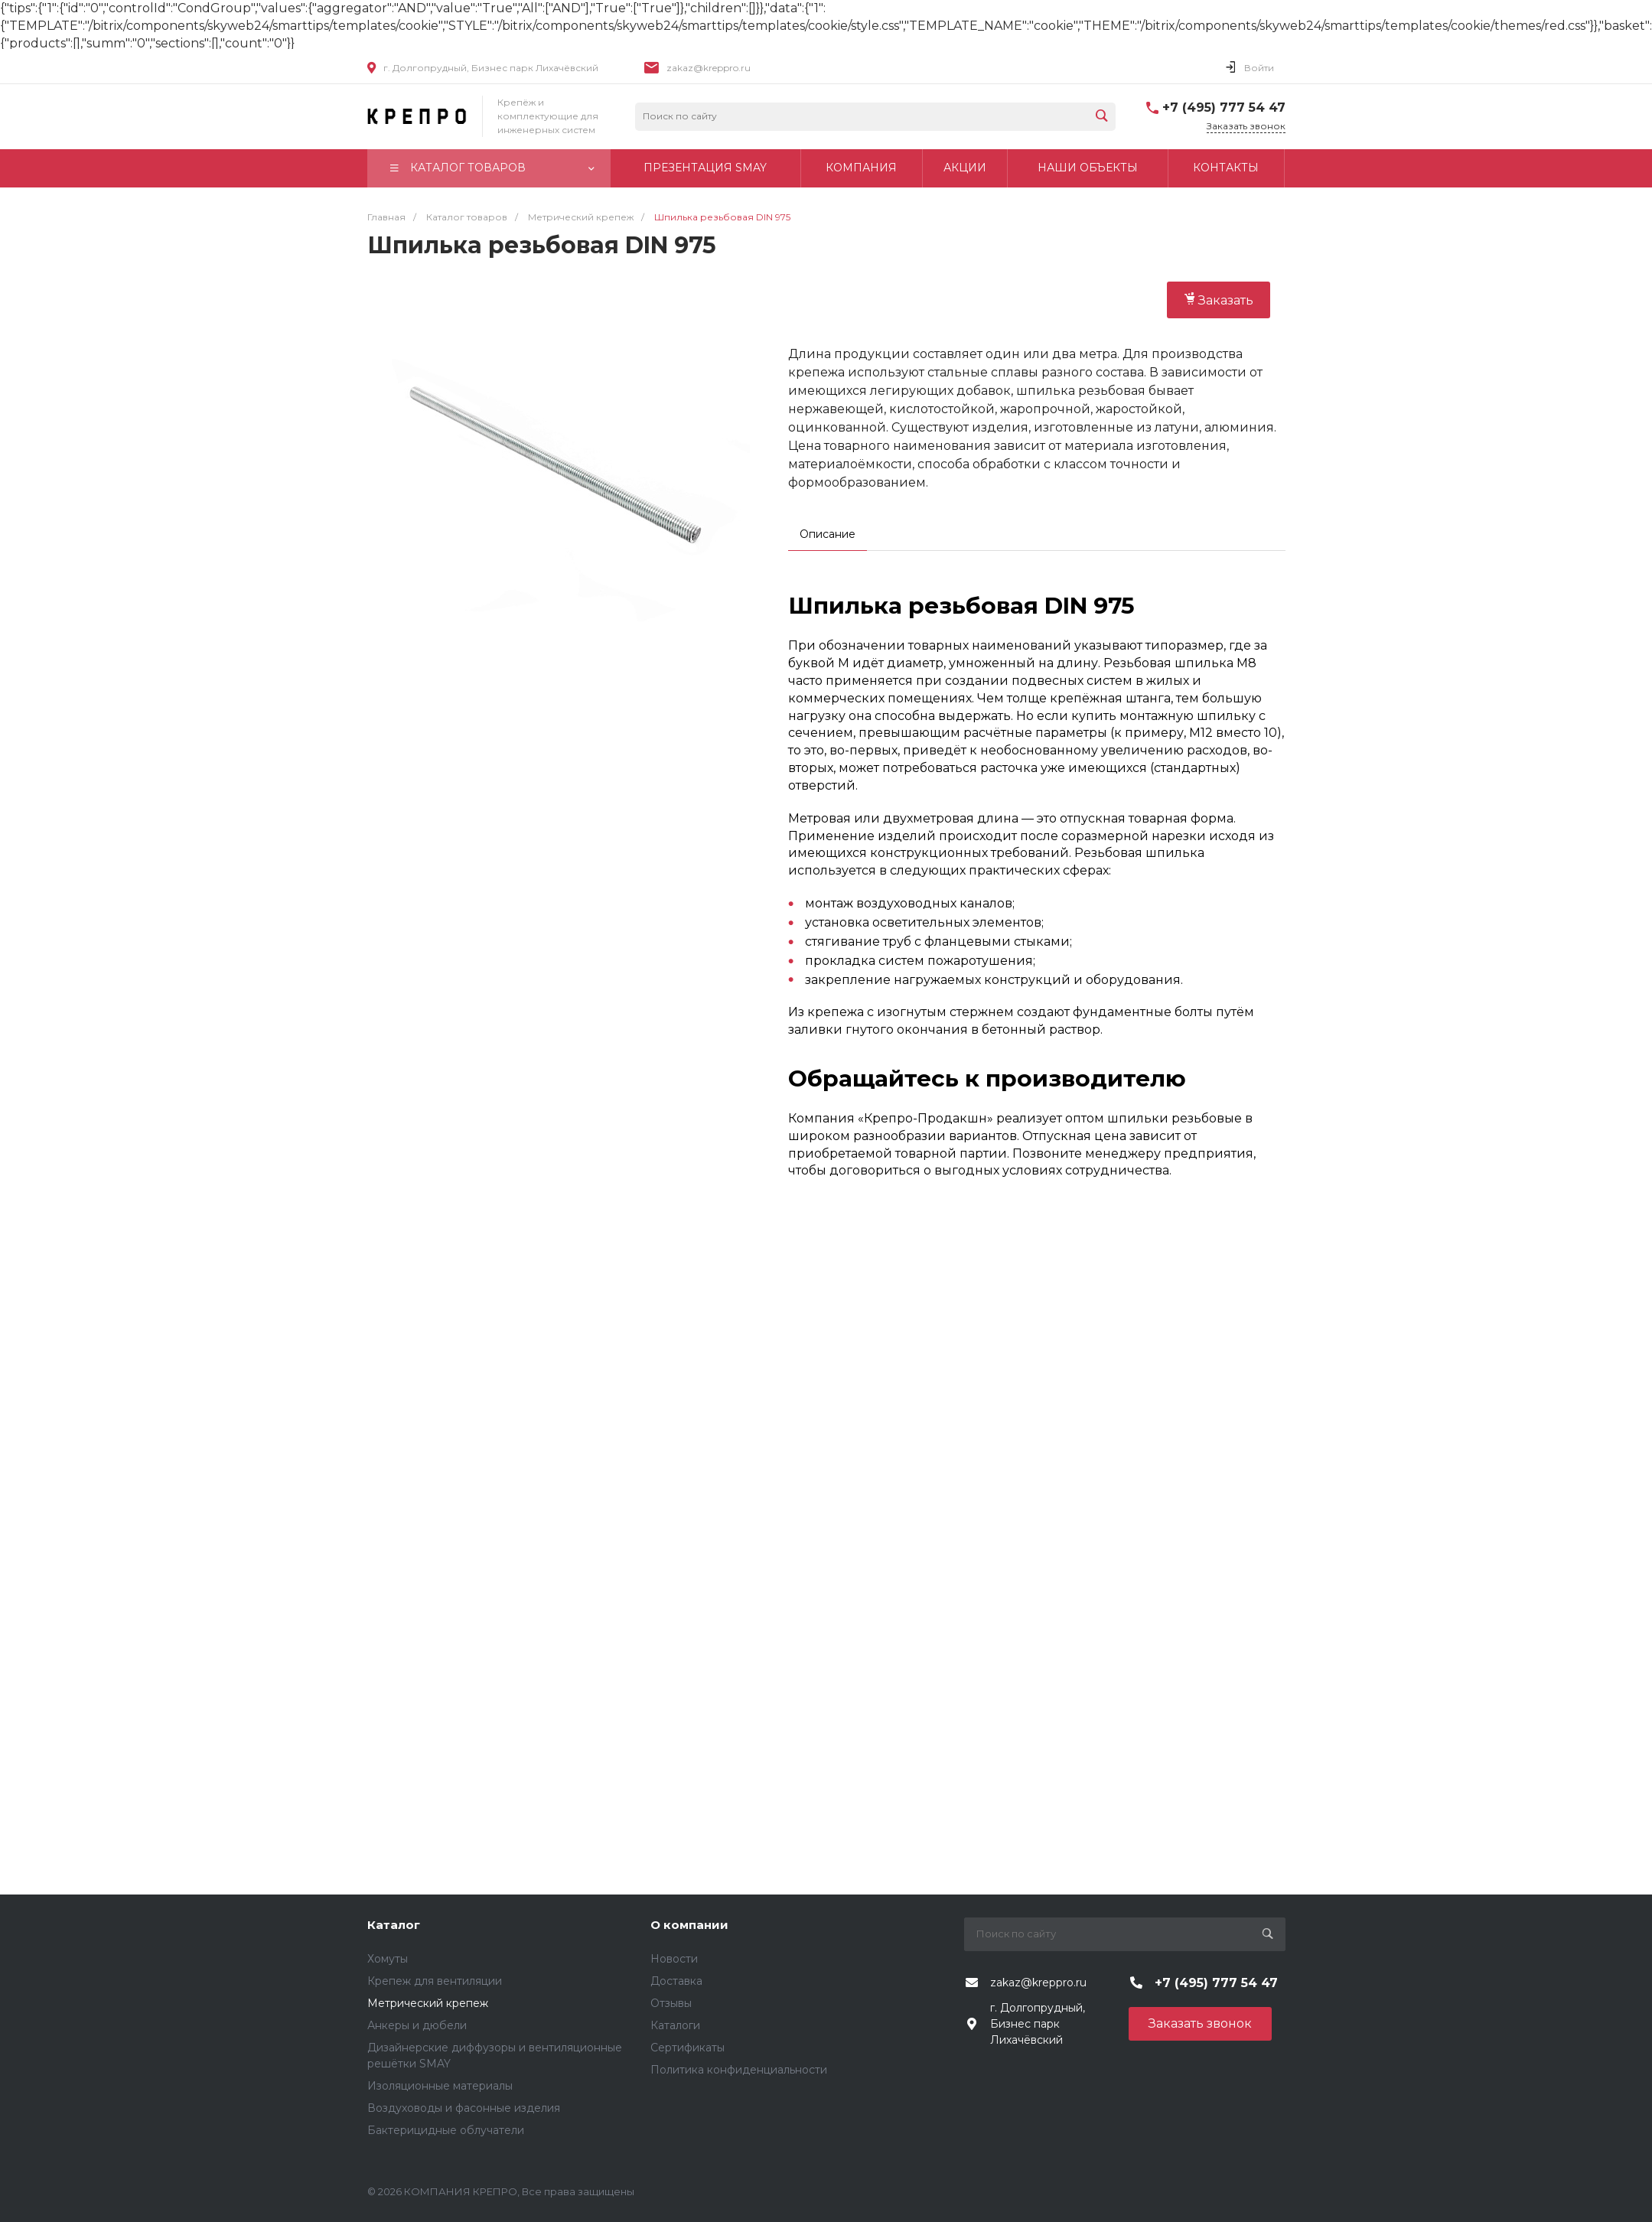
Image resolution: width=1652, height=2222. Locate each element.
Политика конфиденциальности (738, 2070)
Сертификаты (687, 2047)
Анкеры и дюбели (417, 2025)
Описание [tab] (827, 534)
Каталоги (675, 2025)
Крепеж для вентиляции (434, 1981)
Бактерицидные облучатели (445, 2130)
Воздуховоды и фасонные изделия (463, 2108)
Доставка (676, 1981)
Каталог (393, 1924)
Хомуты (387, 1959)
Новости (674, 1959)
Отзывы (671, 2003)
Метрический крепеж (427, 2003)
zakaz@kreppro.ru (708, 67)
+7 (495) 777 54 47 (1223, 107)
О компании (689, 1924)
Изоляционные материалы (440, 2086)
